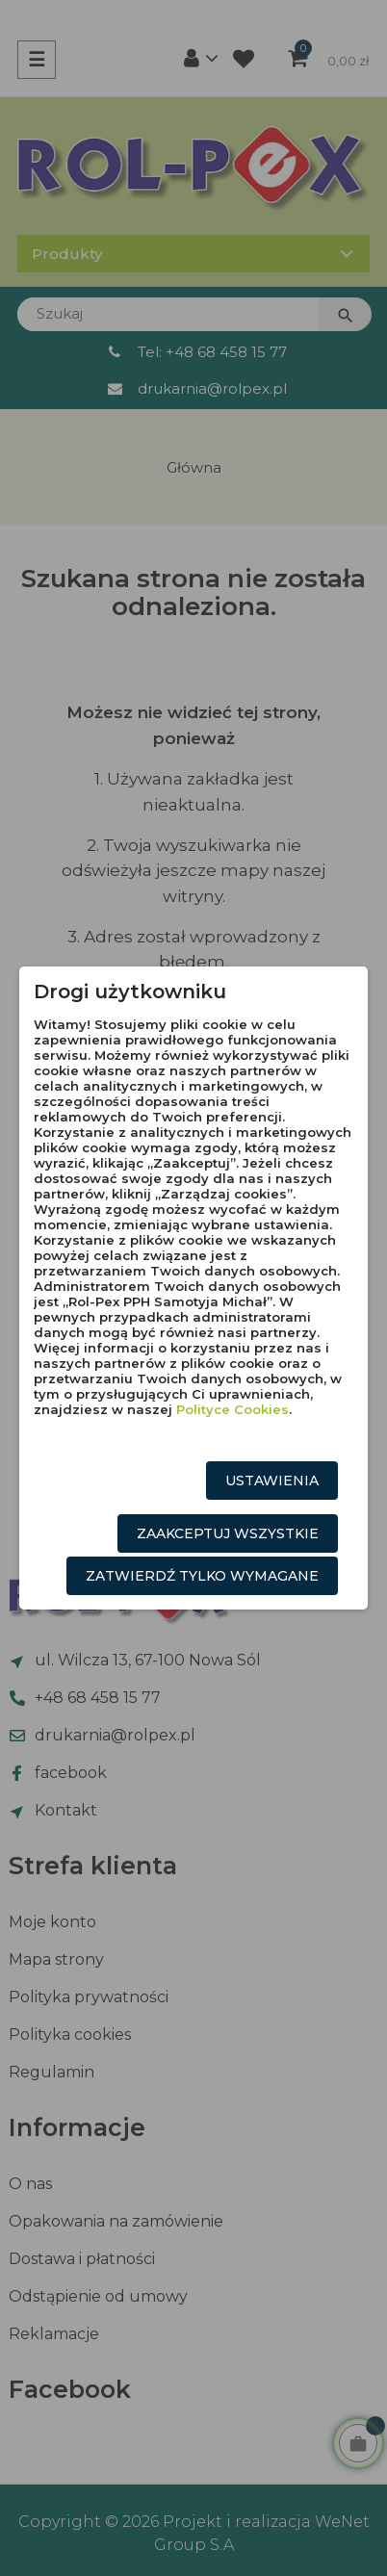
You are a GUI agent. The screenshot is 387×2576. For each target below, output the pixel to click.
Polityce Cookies (232, 1409)
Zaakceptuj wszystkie (228, 1533)
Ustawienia (272, 1480)
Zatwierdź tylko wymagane (202, 1575)
